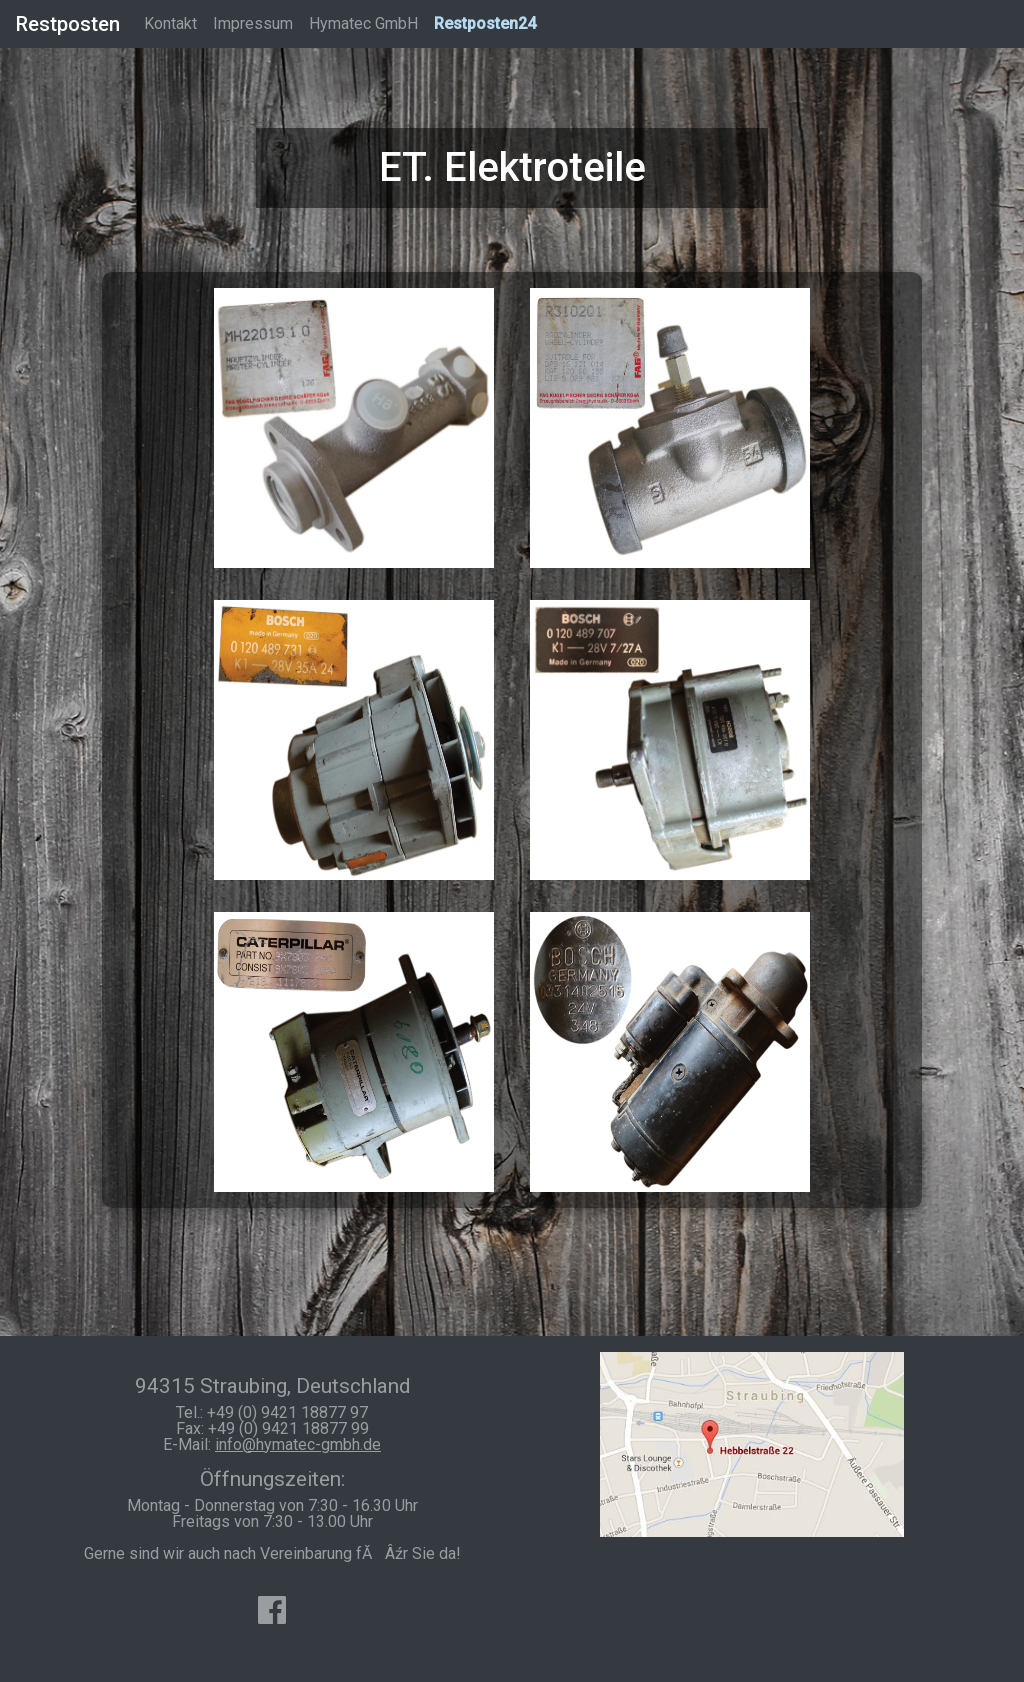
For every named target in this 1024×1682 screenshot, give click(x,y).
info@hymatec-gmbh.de (298, 1444)
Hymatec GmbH (363, 23)
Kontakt (170, 23)
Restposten (68, 24)
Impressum (253, 23)
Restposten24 (485, 23)
